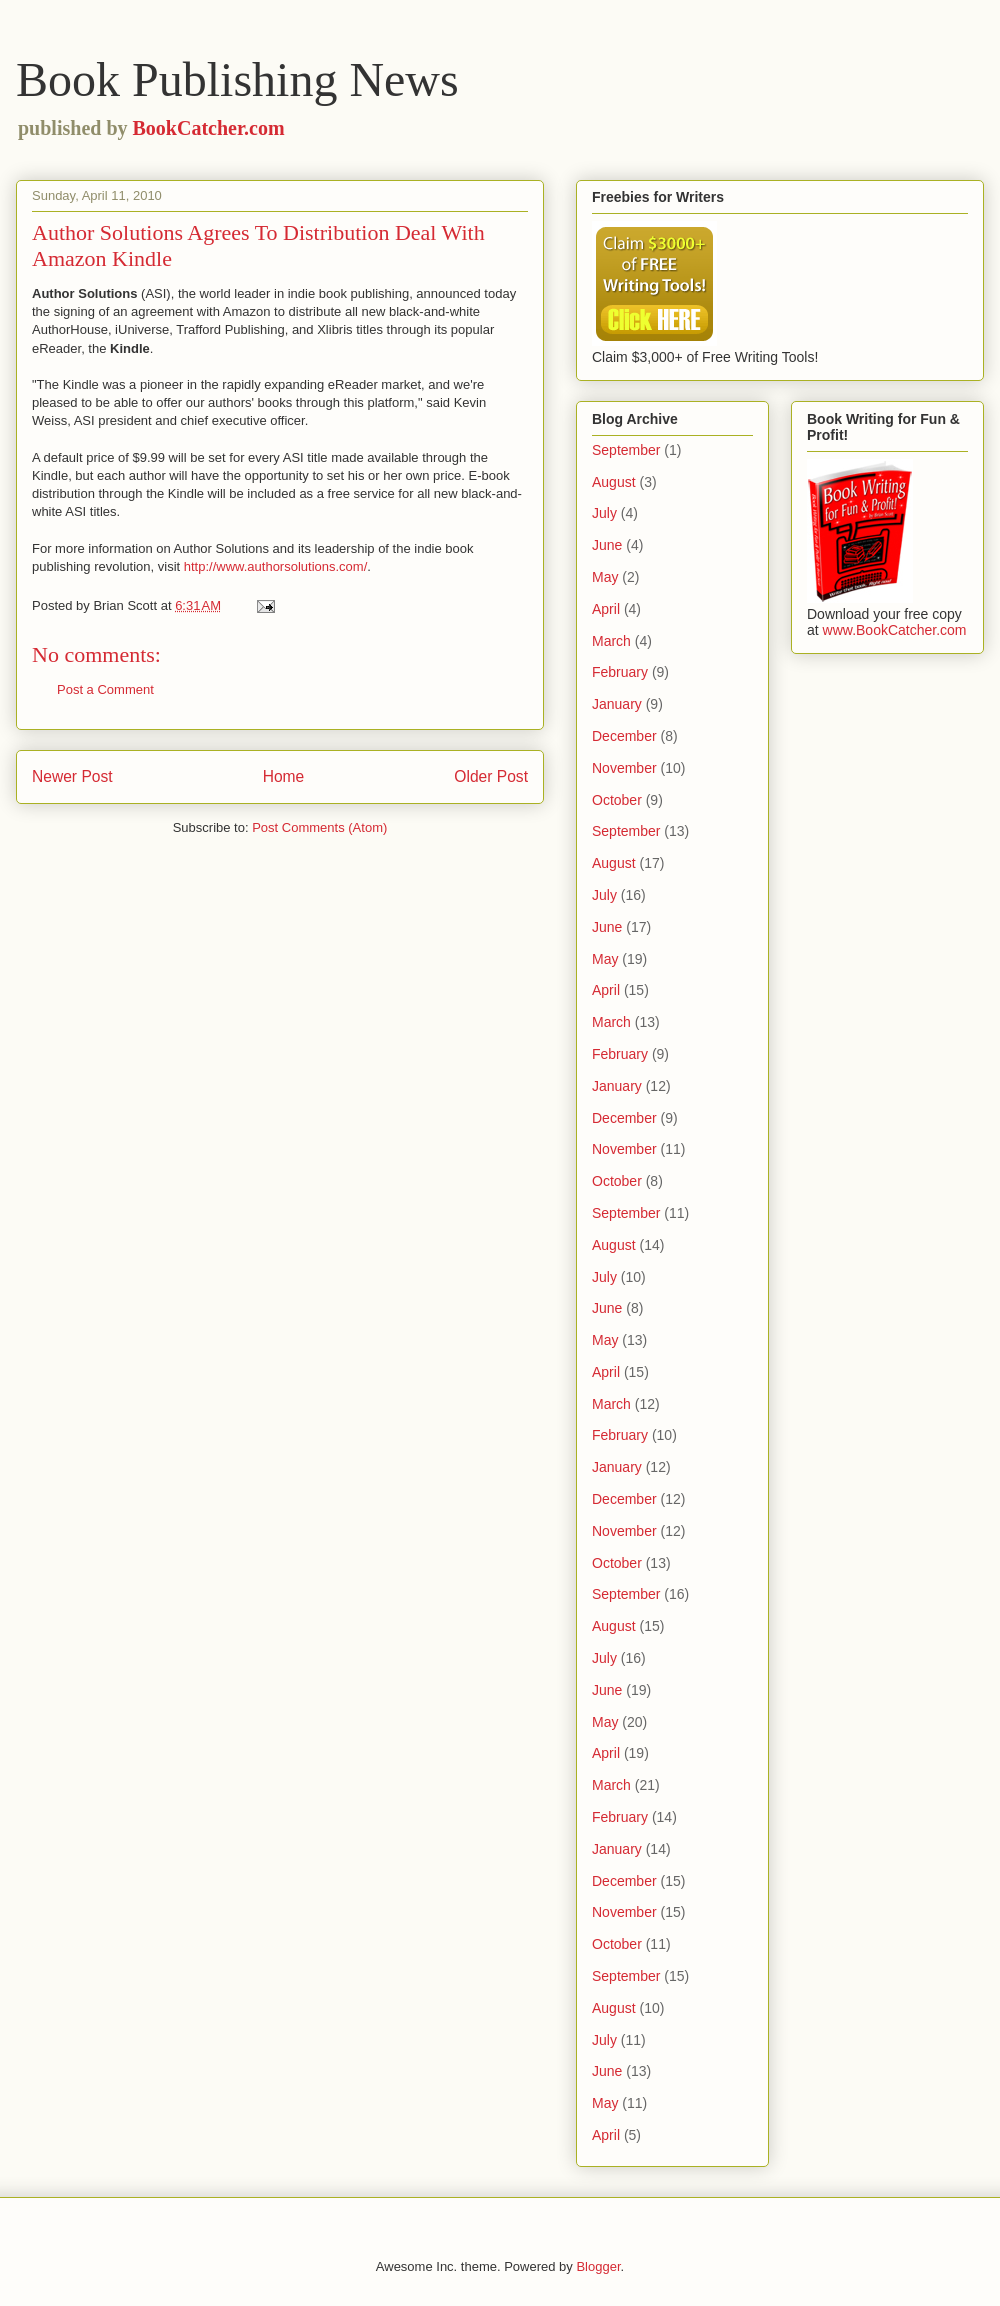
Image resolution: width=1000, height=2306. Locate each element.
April (606, 609)
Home (284, 776)
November (624, 768)
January (617, 704)
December (624, 736)
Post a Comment (105, 689)
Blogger (598, 2266)
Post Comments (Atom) (319, 827)
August (614, 482)
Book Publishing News (237, 79)
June (607, 545)
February (620, 672)
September (626, 450)
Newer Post (72, 776)
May (605, 577)
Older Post (491, 776)
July (604, 513)
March (611, 641)
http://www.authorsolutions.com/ (276, 566)
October (617, 800)
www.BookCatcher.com (895, 630)
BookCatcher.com (209, 128)
